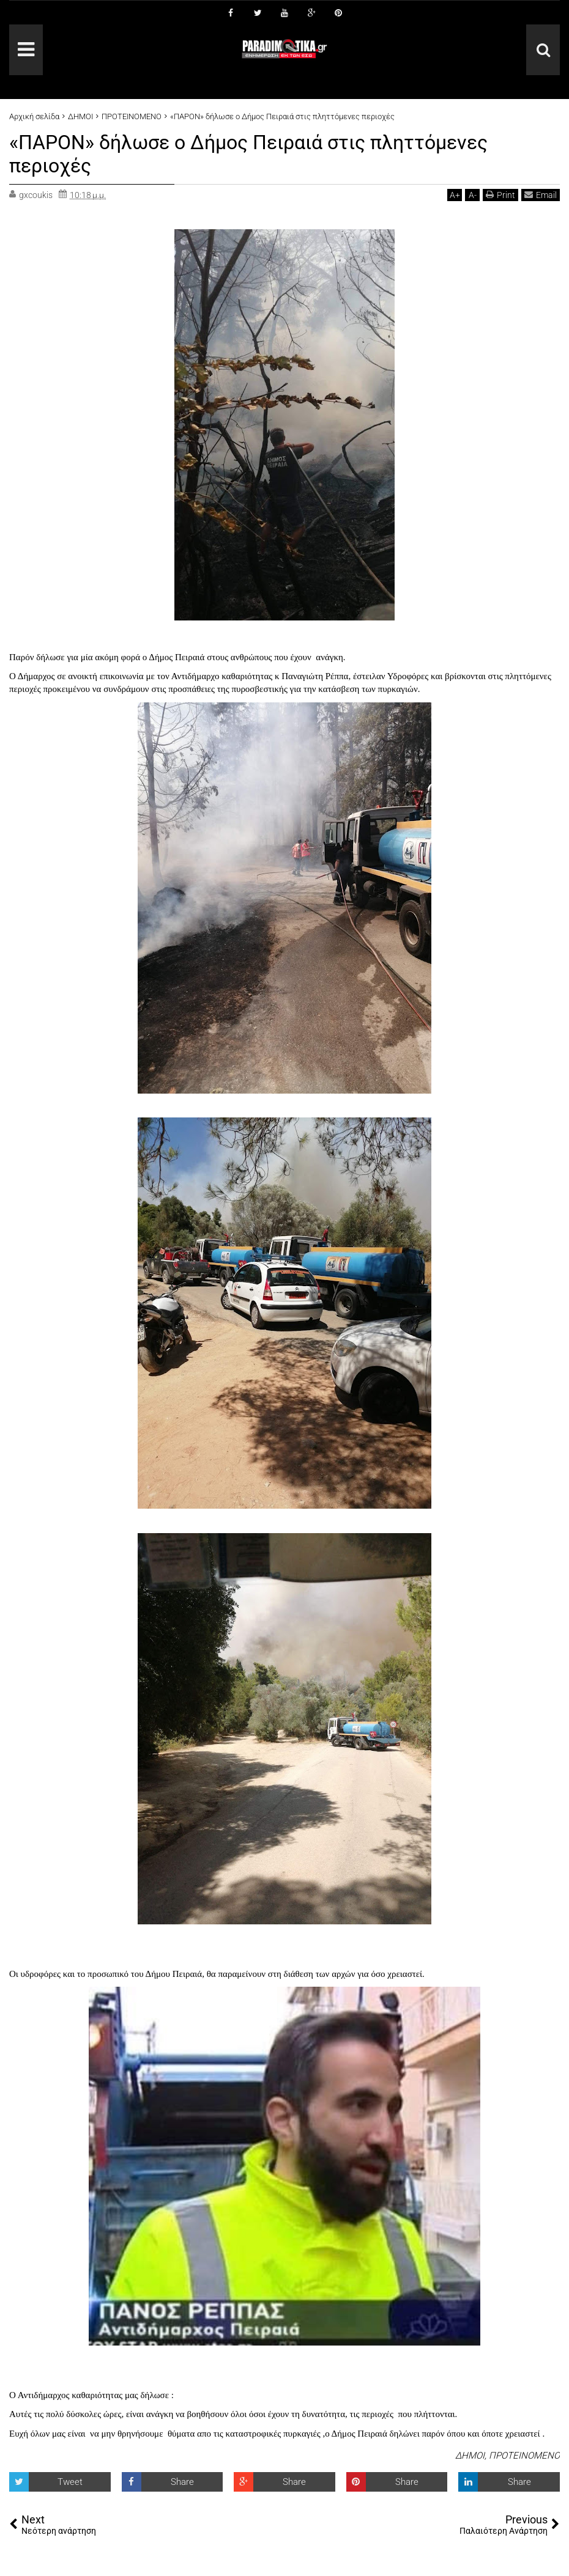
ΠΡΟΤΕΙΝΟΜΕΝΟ (524, 2455)
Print (500, 195)
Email (540, 195)
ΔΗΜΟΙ (470, 2455)
